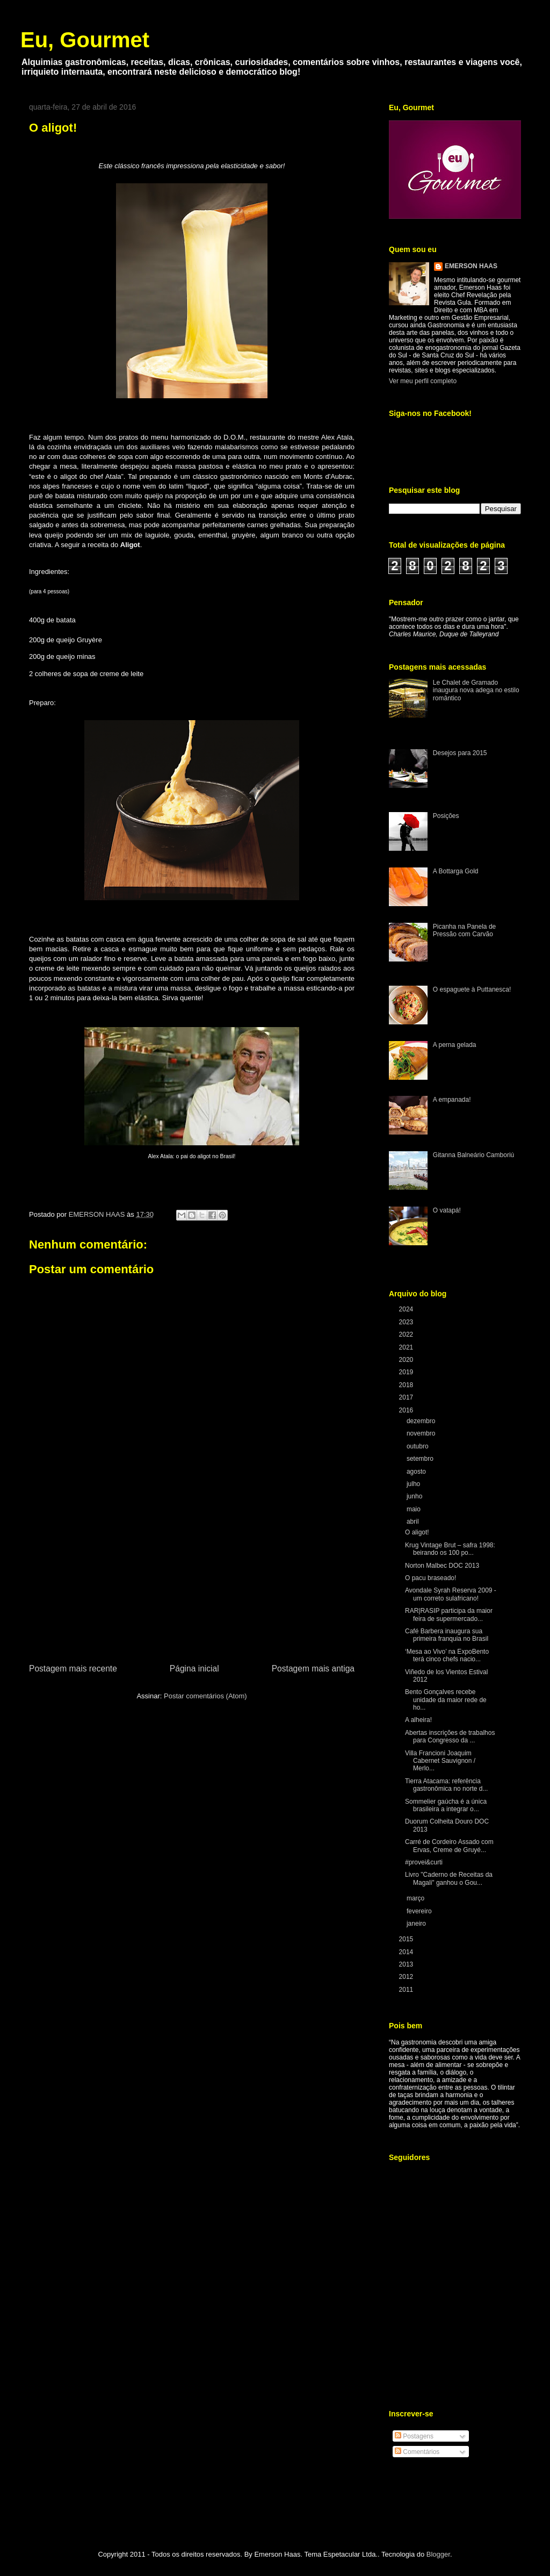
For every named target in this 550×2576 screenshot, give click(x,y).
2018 (407, 1385)
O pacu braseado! (430, 1578)
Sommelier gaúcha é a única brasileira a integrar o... (446, 1805)
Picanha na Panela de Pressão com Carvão (464, 930)
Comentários (417, 2452)
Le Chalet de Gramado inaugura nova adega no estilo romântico (476, 690)
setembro (421, 1458)
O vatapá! (447, 1210)
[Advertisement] (191, 1581)
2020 (407, 1360)
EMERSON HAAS (471, 266)
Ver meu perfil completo (423, 381)
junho (415, 1496)
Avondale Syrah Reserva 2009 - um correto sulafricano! (450, 1594)
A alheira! (418, 1720)
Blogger (438, 2554)
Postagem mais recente (73, 1668)
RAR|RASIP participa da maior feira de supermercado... (449, 1614)
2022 (407, 1334)
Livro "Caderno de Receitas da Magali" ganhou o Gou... (449, 1878)
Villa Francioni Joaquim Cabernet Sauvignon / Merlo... (440, 1761)
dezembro (422, 1421)
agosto (417, 1471)
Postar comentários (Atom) (205, 1696)
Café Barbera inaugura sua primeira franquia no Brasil (446, 1634)
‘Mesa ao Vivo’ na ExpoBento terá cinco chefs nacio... (447, 1655)
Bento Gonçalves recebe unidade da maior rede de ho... (446, 1699)
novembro (422, 1433)
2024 (407, 1309)
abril (414, 1521)
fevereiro (420, 1911)
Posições (446, 816)
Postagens (414, 2436)
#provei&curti (424, 1862)
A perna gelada (454, 1045)
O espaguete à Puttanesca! (472, 989)
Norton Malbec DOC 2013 (442, 1565)
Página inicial (194, 1668)
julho (414, 1484)
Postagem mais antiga (313, 1668)
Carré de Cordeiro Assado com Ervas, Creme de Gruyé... (449, 1845)
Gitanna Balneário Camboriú (473, 1155)
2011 (407, 1989)
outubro (418, 1446)
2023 (407, 1322)
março (416, 1898)
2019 (407, 1372)
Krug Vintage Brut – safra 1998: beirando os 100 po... (450, 1548)
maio (414, 1509)
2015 (407, 1939)
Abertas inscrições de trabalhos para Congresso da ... (450, 1736)
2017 (407, 1397)
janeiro (417, 1923)
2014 (407, 1952)
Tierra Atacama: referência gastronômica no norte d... (446, 1784)
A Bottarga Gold (456, 871)
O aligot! (417, 1532)
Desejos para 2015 (460, 753)
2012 (407, 1977)
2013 (407, 1964)
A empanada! (452, 1099)
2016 (407, 1410)
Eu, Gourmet (84, 40)
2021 (407, 1347)
